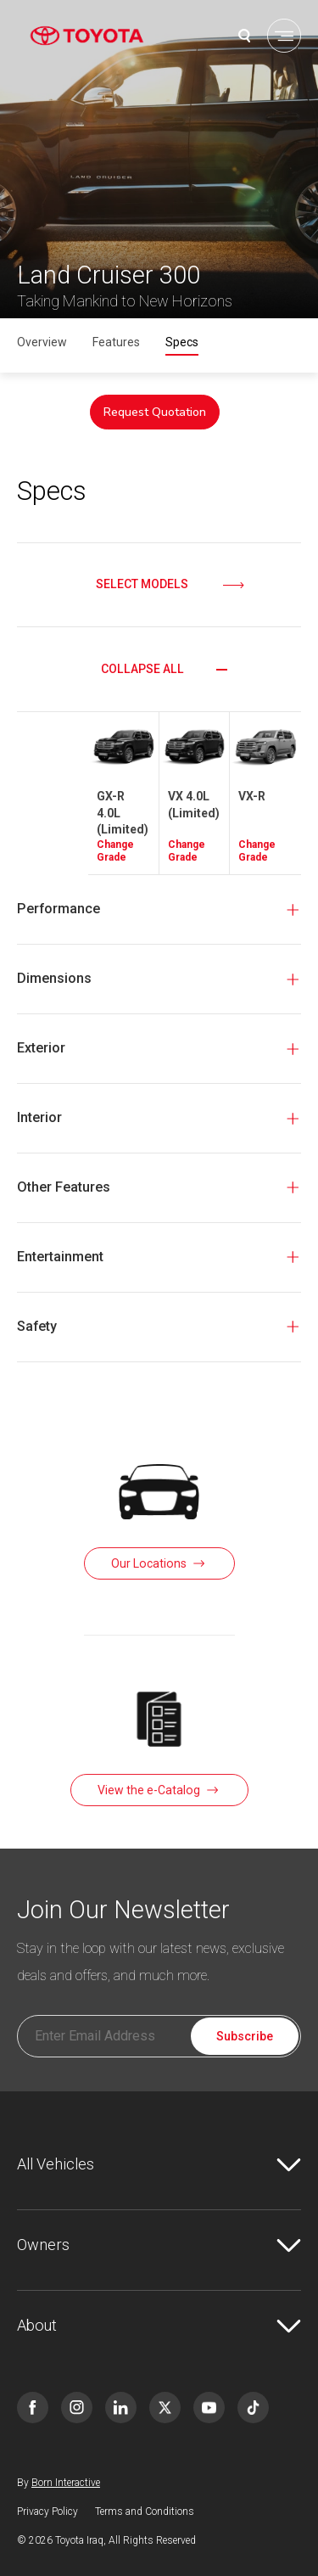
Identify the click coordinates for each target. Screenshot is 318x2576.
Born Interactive (65, 2483)
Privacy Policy (47, 2511)
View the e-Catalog (149, 1790)
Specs (181, 342)
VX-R (251, 796)
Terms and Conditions (144, 2511)
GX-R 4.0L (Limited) (122, 812)
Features (116, 342)
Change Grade (115, 851)
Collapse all (142, 669)
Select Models (142, 584)
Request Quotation (154, 412)
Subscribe (244, 2036)
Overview (42, 342)
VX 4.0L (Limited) (194, 804)
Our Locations (149, 1563)
